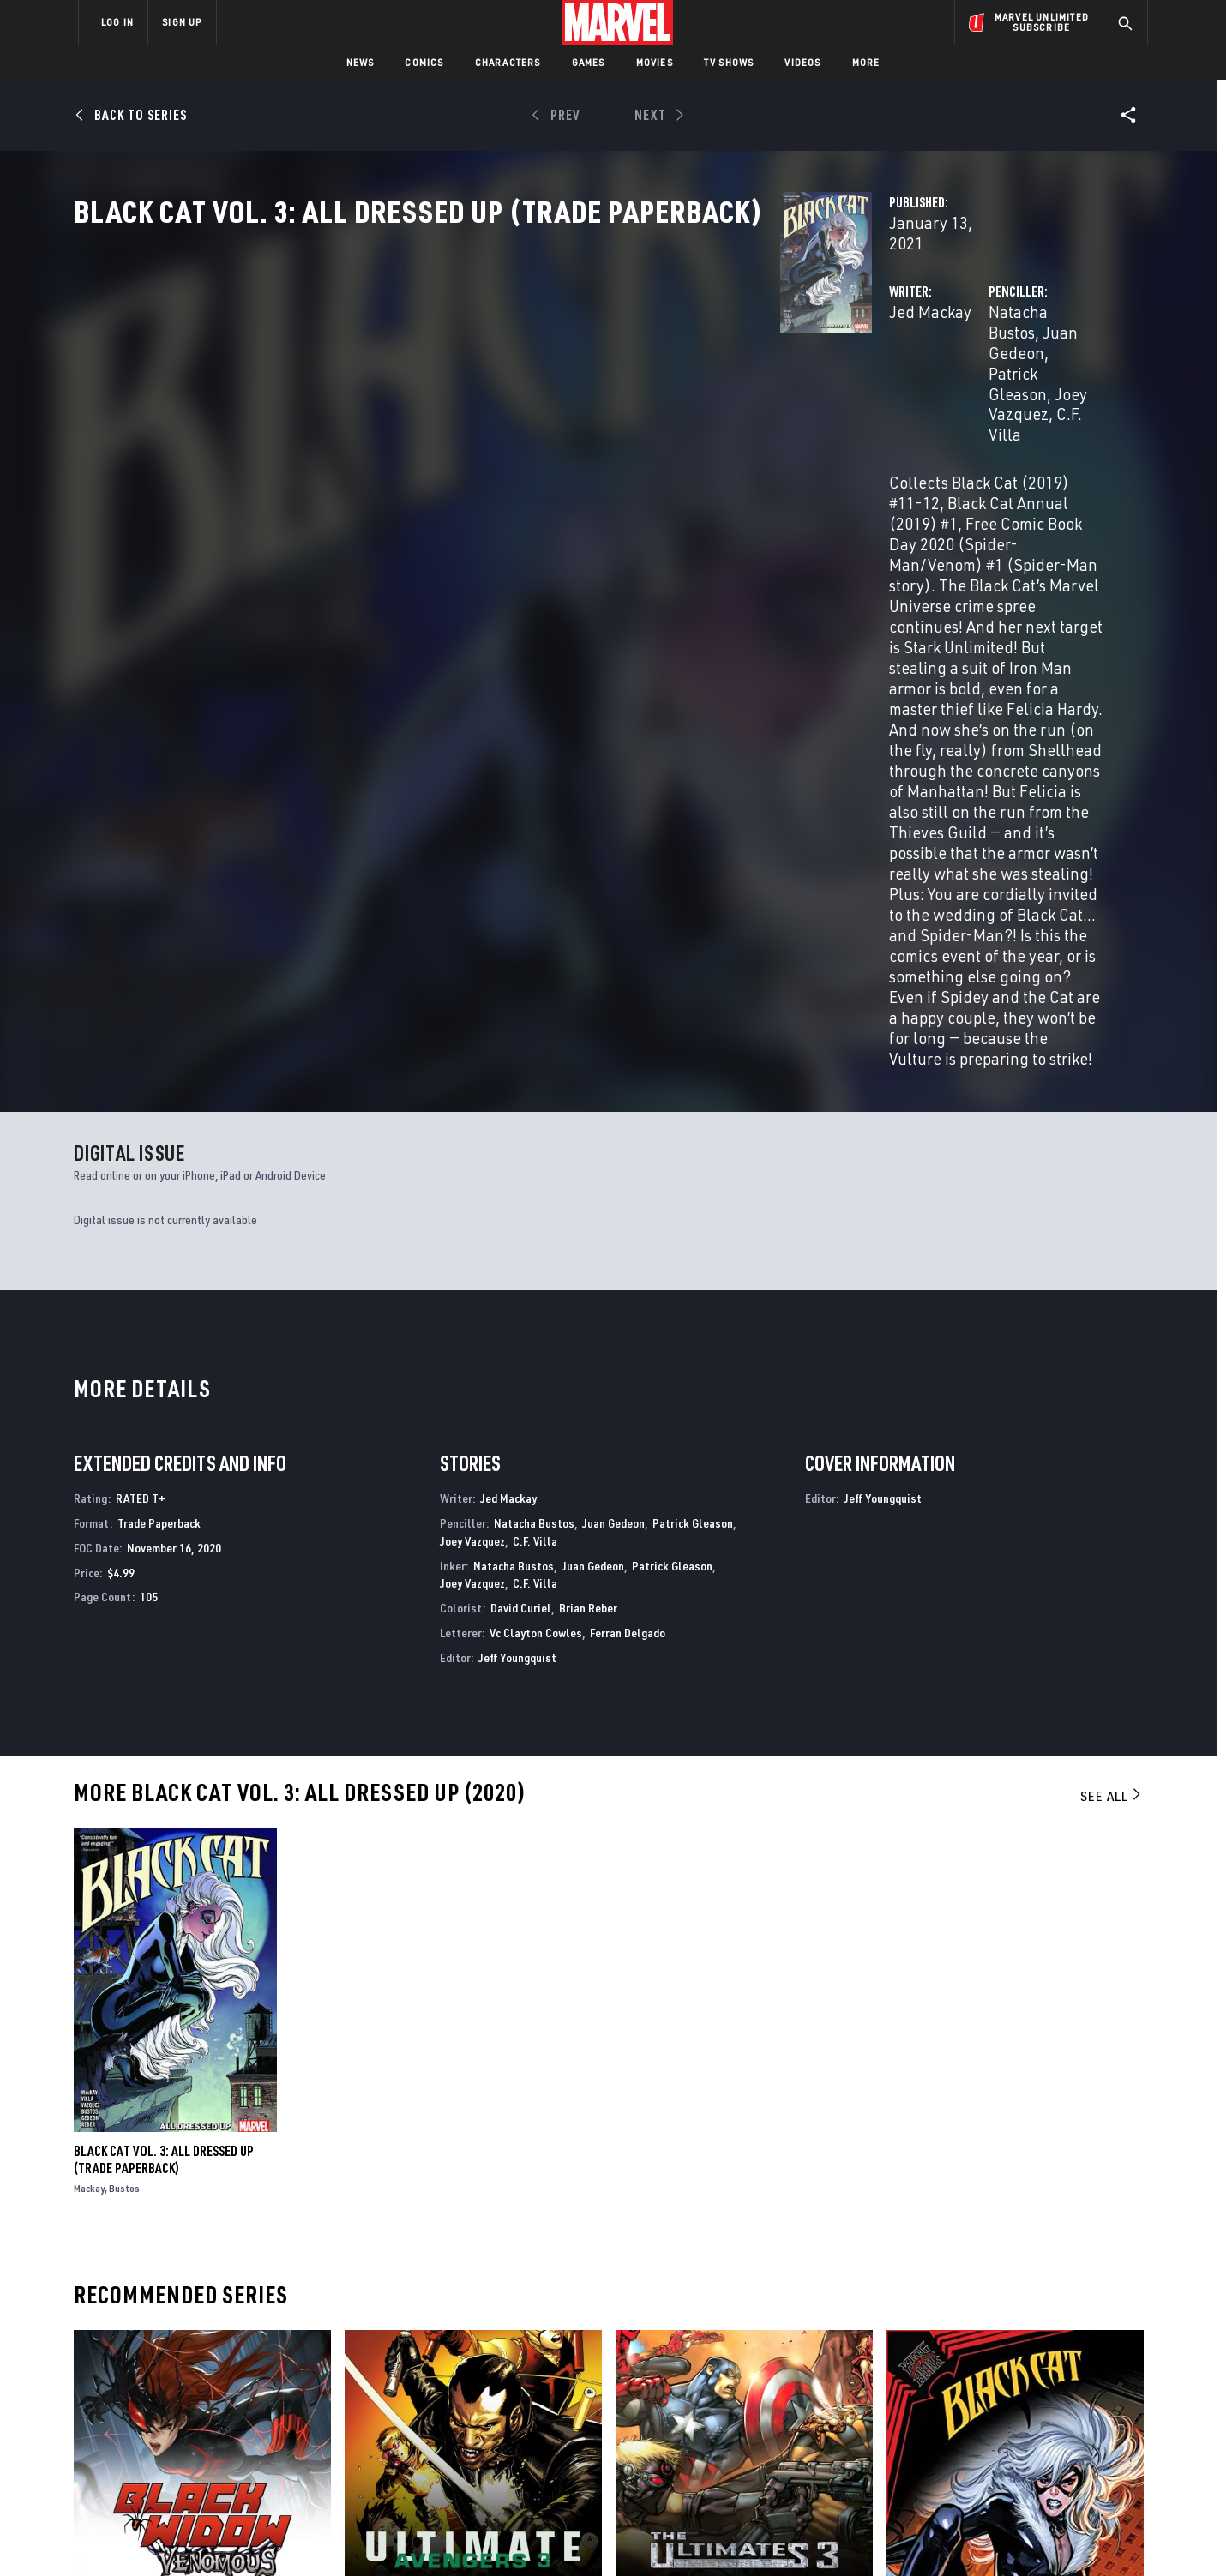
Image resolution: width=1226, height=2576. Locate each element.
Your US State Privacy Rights (401, 2535)
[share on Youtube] (943, 2426)
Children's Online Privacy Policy (668, 2535)
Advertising (415, 2347)
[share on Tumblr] (1084, 2390)
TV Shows (729, 62)
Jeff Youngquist (517, 1241)
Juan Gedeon (905, 366)
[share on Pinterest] (1037, 2426)
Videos (802, 62)
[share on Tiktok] (943, 2462)
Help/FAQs (245, 2372)
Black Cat (914, 2190)
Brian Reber (588, 1192)
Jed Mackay (435, 366)
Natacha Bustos (796, 366)
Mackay (89, 1772)
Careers (240, 2397)
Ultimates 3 (649, 2190)
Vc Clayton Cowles (536, 1217)
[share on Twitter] (990, 2390)
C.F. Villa (876, 387)
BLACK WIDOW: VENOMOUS (142, 2190)
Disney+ (402, 2372)
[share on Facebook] (944, 2390)
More (866, 62)
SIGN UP (181, 21)
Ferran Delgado (627, 1217)
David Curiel (520, 1192)
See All (1112, 1380)
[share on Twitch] (1084, 2426)
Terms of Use (209, 2535)
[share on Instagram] (1037, 2390)
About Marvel (257, 2347)
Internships (252, 2422)
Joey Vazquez (790, 387)
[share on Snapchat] (990, 2426)
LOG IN (117, 21)
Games (588, 62)
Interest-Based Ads (908, 2535)
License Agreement (801, 2535)
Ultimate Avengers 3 (402, 2190)
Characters (508, 62)
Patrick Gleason (1015, 366)
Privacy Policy (287, 2535)
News (360, 62)
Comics (424, 62)
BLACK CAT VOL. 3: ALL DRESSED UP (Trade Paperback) (164, 1743)
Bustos (124, 1772)
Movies (654, 62)
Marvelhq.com (422, 2397)
